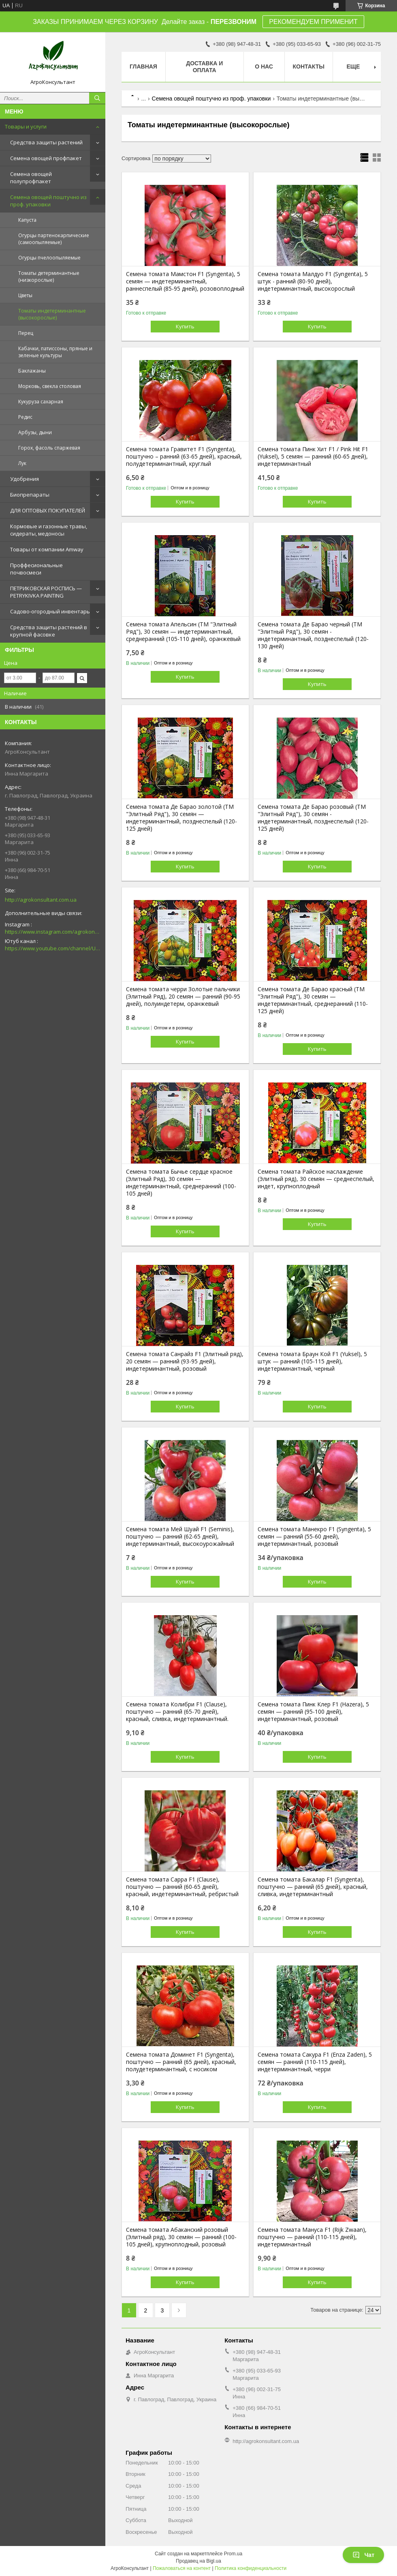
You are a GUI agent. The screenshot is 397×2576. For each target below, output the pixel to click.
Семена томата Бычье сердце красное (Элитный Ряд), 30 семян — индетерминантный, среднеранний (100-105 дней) (181, 1182)
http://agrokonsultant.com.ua (41, 899)
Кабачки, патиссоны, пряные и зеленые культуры (55, 352)
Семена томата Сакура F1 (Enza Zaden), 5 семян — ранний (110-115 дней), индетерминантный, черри (315, 2062)
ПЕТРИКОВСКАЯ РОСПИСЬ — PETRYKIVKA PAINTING (46, 592)
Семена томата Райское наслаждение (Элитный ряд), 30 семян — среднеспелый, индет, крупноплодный (316, 1179)
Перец (25, 333)
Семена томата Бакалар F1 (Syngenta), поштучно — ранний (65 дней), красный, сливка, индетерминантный (313, 1887)
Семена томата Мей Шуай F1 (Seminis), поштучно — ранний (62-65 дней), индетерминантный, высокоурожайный (180, 1536)
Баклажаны (32, 370)
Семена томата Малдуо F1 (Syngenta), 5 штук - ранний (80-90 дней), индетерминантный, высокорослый (313, 281)
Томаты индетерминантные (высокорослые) (52, 314)
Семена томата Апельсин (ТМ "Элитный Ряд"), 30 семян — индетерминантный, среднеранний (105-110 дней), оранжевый (183, 632)
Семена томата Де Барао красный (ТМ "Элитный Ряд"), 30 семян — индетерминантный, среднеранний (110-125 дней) (313, 1000)
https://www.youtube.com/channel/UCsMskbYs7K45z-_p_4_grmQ (52, 948)
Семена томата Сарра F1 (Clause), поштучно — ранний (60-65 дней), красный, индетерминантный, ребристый (182, 1887)
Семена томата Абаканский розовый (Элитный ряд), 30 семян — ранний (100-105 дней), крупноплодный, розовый (181, 2237)
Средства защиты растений (46, 142)
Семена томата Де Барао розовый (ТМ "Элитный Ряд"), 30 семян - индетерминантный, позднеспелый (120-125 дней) (313, 817)
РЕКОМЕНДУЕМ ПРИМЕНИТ (313, 21)
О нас (264, 66)
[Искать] (97, 98)
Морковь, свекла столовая (49, 386)
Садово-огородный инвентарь (50, 611)
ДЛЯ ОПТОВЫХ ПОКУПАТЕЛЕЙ (47, 510)
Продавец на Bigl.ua (198, 2561)
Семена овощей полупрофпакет (31, 177)
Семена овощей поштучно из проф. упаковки (48, 200)
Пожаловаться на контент (182, 2568)
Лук (22, 463)
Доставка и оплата (204, 66)
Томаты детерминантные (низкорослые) (48, 276)
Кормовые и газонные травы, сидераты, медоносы (48, 530)
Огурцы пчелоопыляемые (49, 257)
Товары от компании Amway (46, 549)
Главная (143, 66)
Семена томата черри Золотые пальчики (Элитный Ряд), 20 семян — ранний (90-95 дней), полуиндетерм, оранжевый (183, 996)
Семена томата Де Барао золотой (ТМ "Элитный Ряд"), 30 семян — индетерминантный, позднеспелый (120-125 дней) (181, 817)
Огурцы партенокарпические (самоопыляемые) (53, 239)
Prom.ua (233, 2554)
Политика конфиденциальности (250, 2568)
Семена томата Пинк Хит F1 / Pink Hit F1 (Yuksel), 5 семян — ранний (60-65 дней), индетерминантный (313, 456)
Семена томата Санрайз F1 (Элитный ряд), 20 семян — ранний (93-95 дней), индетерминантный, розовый (184, 1361)
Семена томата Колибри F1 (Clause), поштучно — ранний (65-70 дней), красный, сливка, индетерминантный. (177, 1712)
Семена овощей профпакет (46, 158)
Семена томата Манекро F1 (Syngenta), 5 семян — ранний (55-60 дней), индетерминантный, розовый (314, 1536)
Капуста (27, 219)
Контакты (308, 66)
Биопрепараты (29, 494)
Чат (363, 2555)
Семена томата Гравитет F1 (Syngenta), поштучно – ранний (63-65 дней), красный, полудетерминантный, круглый (184, 456)
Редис (25, 417)
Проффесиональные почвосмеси (36, 568)
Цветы (25, 295)
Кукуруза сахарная (40, 401)
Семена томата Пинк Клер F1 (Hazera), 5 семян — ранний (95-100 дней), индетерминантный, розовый (313, 1712)
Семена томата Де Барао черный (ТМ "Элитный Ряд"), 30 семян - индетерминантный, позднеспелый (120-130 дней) (313, 635)
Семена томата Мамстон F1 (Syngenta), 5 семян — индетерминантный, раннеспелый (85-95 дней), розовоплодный (185, 281)
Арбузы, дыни (35, 432)
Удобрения (24, 478)
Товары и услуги (26, 126)
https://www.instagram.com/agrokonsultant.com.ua (52, 931)
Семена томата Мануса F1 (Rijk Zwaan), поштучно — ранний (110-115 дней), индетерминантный (312, 2237)
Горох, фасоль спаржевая (49, 447)
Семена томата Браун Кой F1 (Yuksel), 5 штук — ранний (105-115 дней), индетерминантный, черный (312, 1361)
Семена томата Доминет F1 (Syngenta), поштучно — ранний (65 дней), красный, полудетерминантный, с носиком (181, 2062)
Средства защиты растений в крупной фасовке (48, 631)
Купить (185, 326)
